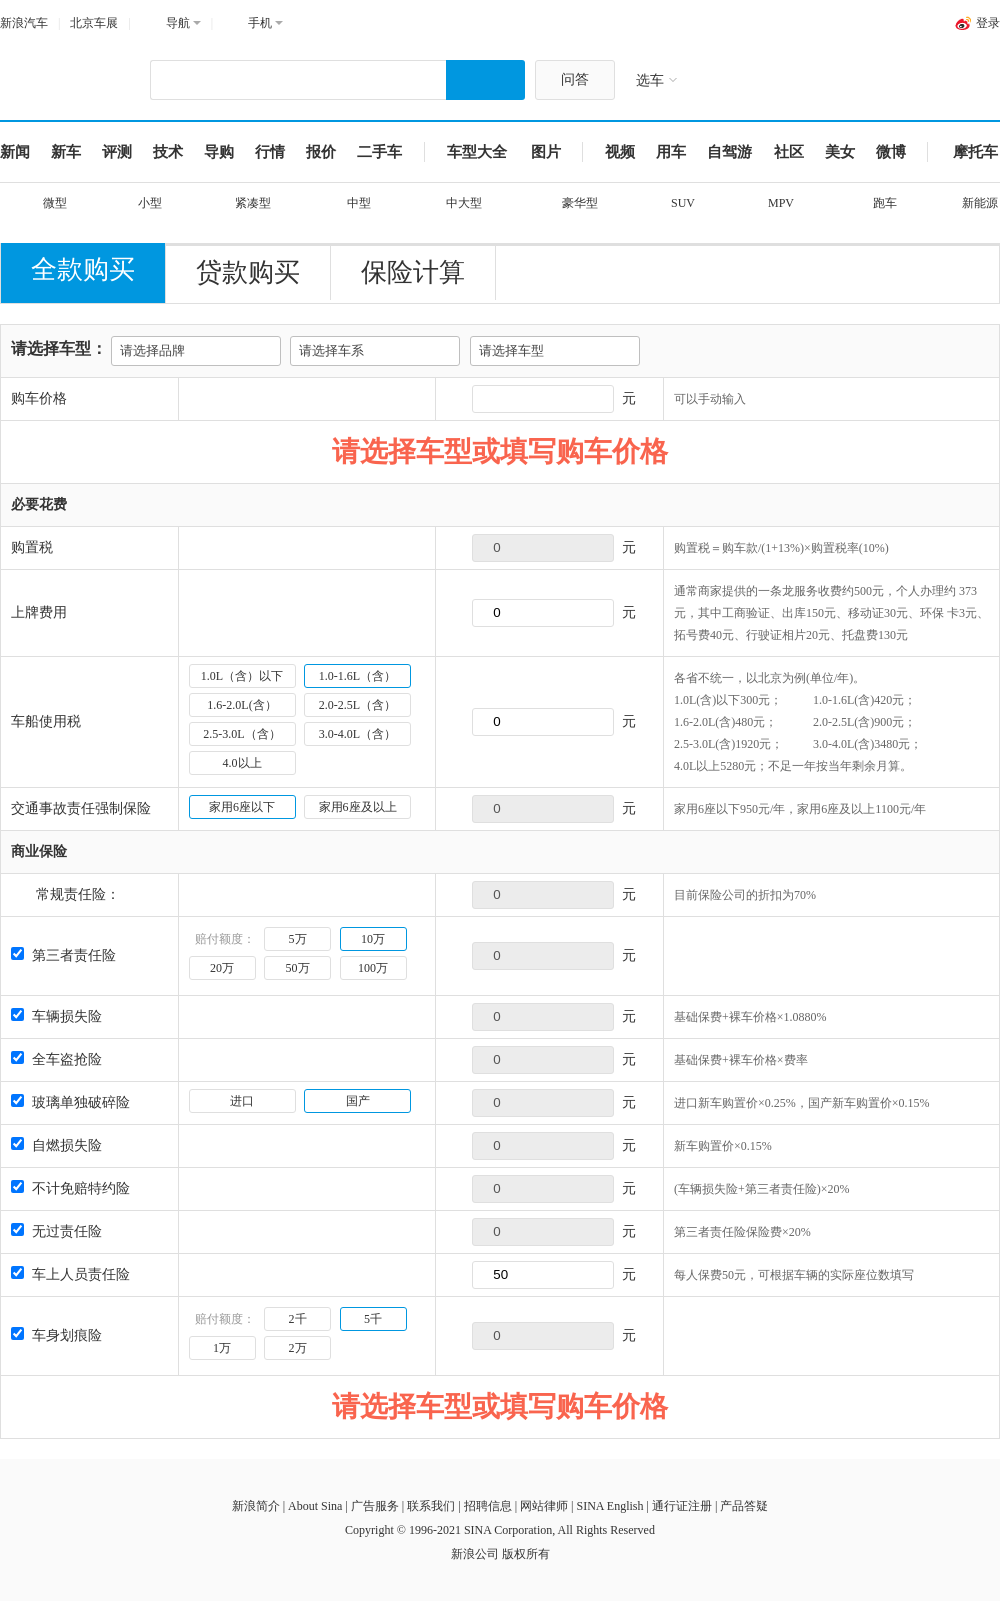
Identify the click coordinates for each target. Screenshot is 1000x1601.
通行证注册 (682, 1506)
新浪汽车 (24, 23)
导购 (219, 152)
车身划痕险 (56, 1335)
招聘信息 (488, 1506)
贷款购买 (248, 272)
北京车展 (94, 23)
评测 (117, 152)
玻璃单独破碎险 (70, 1102)
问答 (575, 79)
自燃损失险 (56, 1145)
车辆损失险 (56, 1016)
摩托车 (975, 152)
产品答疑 (744, 1506)
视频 (620, 152)
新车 (66, 152)
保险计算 (413, 272)
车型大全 (477, 152)
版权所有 (526, 1554)
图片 (546, 152)
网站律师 (544, 1506)
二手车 (379, 152)
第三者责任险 (63, 955)
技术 (168, 152)
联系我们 (431, 1506)
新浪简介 (256, 1506)
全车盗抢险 (56, 1059)
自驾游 (729, 152)
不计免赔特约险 (70, 1188)
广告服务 (375, 1506)
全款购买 (83, 269)
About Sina (315, 1506)
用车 (671, 152)
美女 (840, 152)
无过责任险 (56, 1231)
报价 (321, 152)
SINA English (609, 1506)
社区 (789, 152)
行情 (270, 152)
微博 (891, 152)
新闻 (15, 152)
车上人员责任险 (70, 1274)
